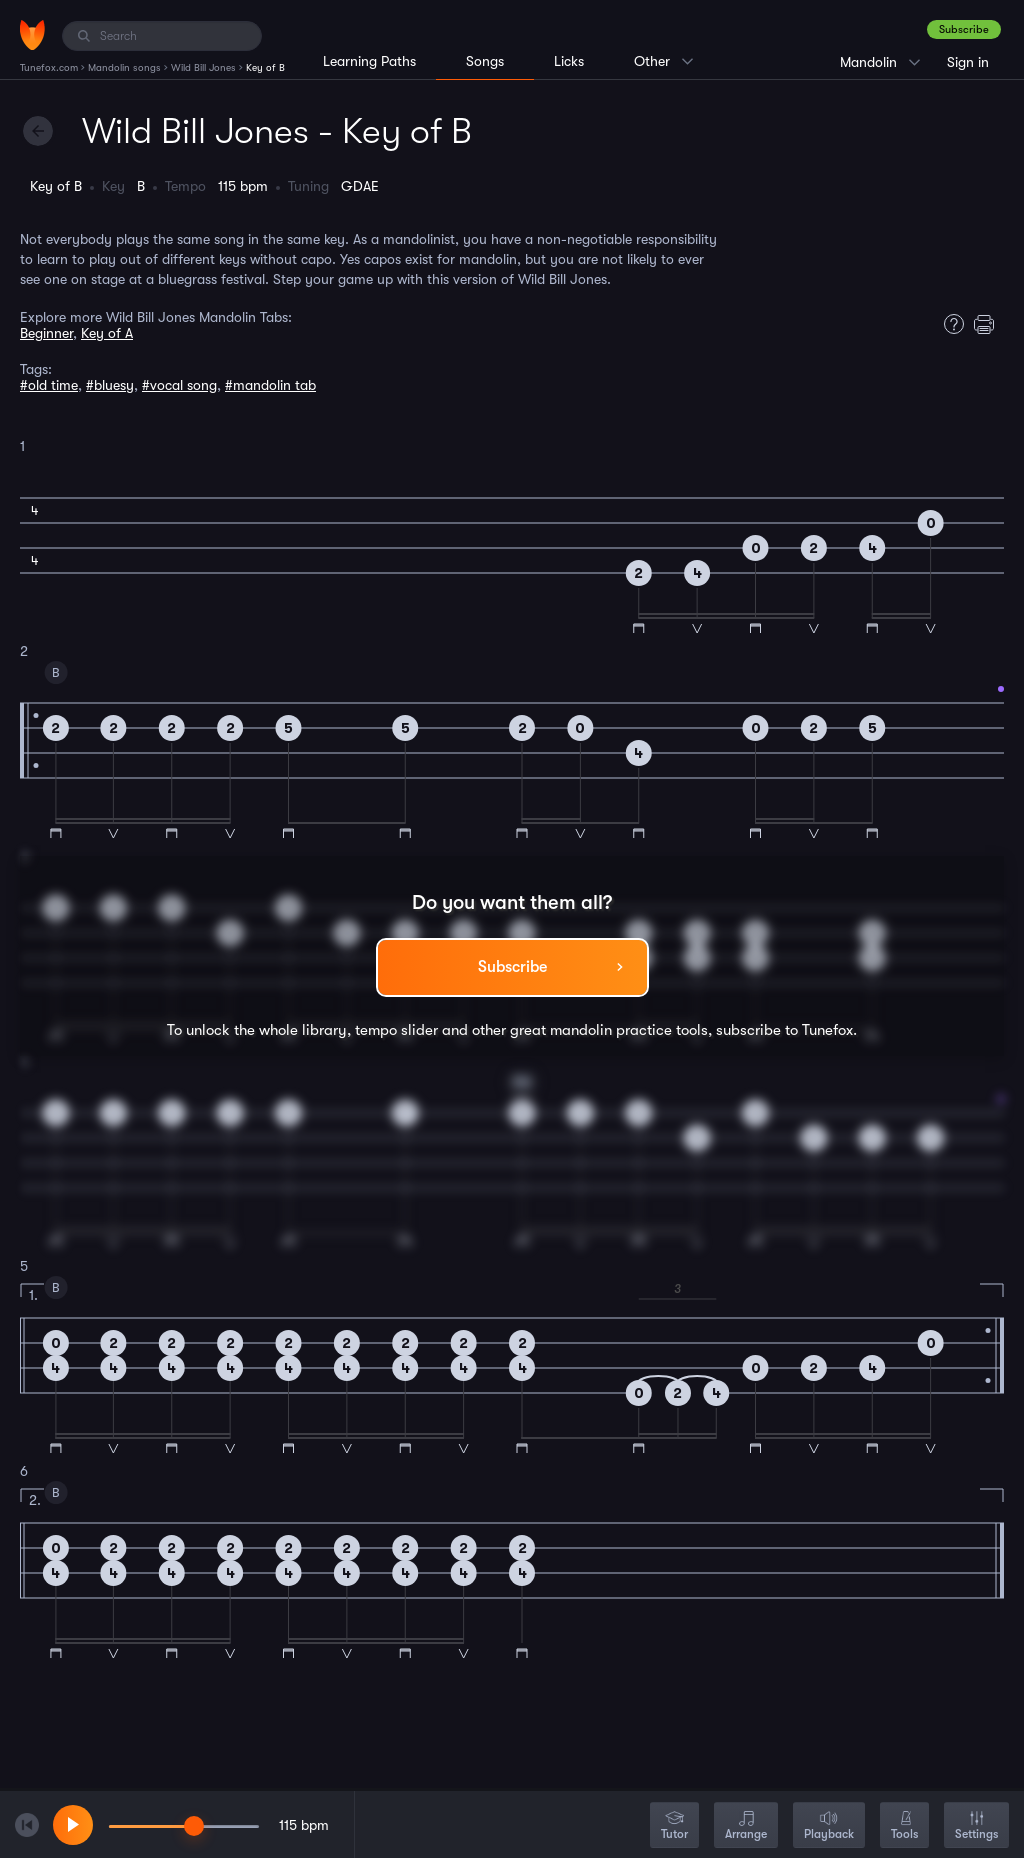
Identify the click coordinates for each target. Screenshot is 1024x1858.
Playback (829, 1826)
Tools (904, 1826)
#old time (49, 385)
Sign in (968, 62)
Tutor (674, 1826)
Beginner (46, 333)
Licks (569, 61)
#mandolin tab (270, 385)
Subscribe (964, 29)
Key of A (107, 333)
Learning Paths (369, 61)
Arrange (746, 1826)
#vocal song (179, 385)
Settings (976, 1826)
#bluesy (110, 385)
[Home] (32, 35)
